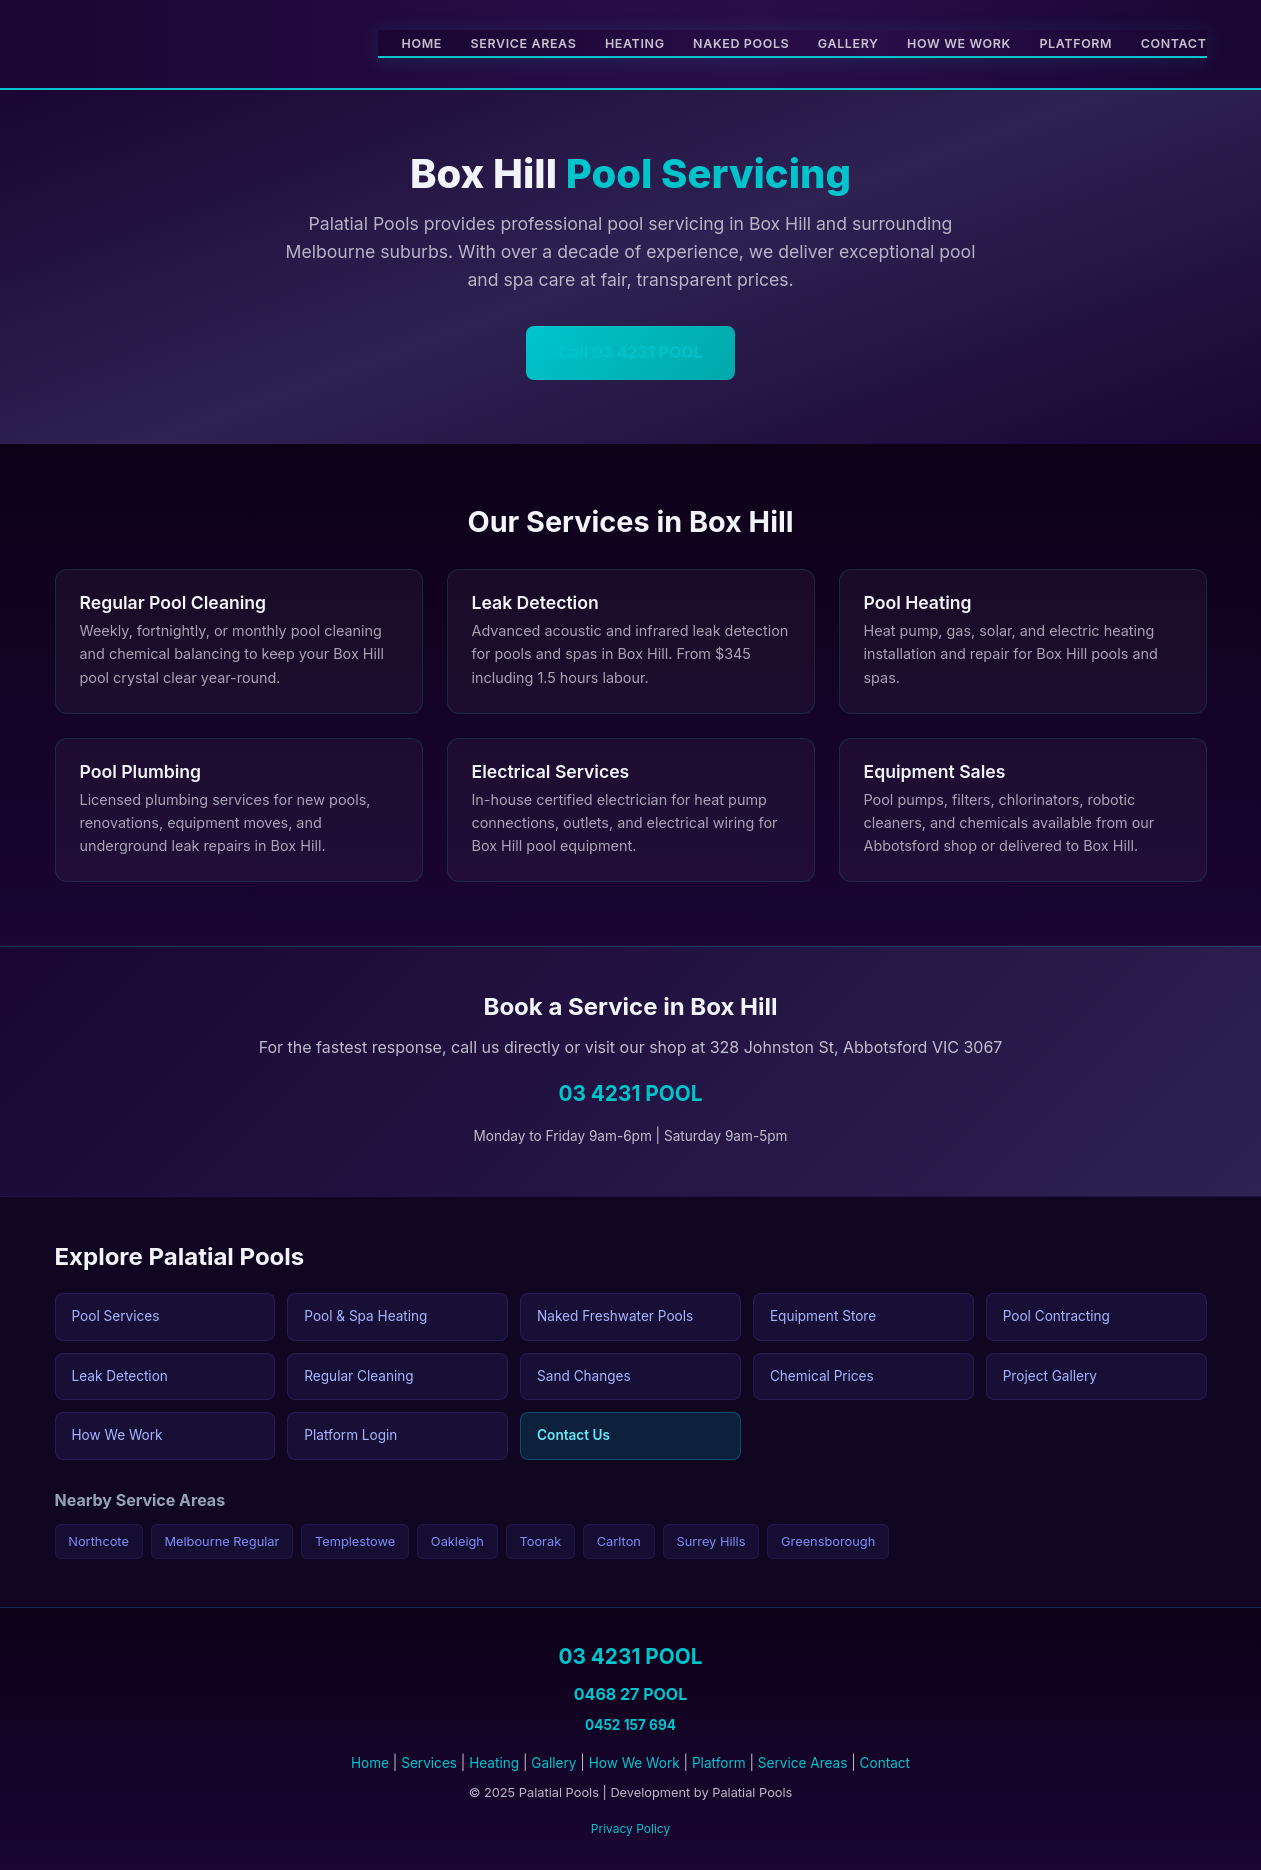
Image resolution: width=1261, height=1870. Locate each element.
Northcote (98, 1541)
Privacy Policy (630, 1828)
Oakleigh (457, 1541)
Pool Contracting (1056, 1316)
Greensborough (828, 1541)
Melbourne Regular (221, 1541)
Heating (635, 43)
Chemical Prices (822, 1376)
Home (422, 43)
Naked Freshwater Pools (615, 1316)
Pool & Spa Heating (365, 1316)
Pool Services (116, 1316)
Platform (1075, 43)
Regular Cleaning (358, 1376)
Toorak (541, 1541)
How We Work (959, 43)
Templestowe (355, 1541)
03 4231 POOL (630, 1093)
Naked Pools (741, 43)
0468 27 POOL (630, 1694)
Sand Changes (584, 1376)
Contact (1174, 43)
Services (429, 1763)
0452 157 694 (630, 1725)
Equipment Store (823, 1316)
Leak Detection (120, 1376)
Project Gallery (1050, 1376)
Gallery (848, 43)
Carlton (619, 1541)
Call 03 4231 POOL (630, 352)
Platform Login (350, 1435)
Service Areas (524, 43)
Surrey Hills (710, 1541)
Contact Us (573, 1435)
